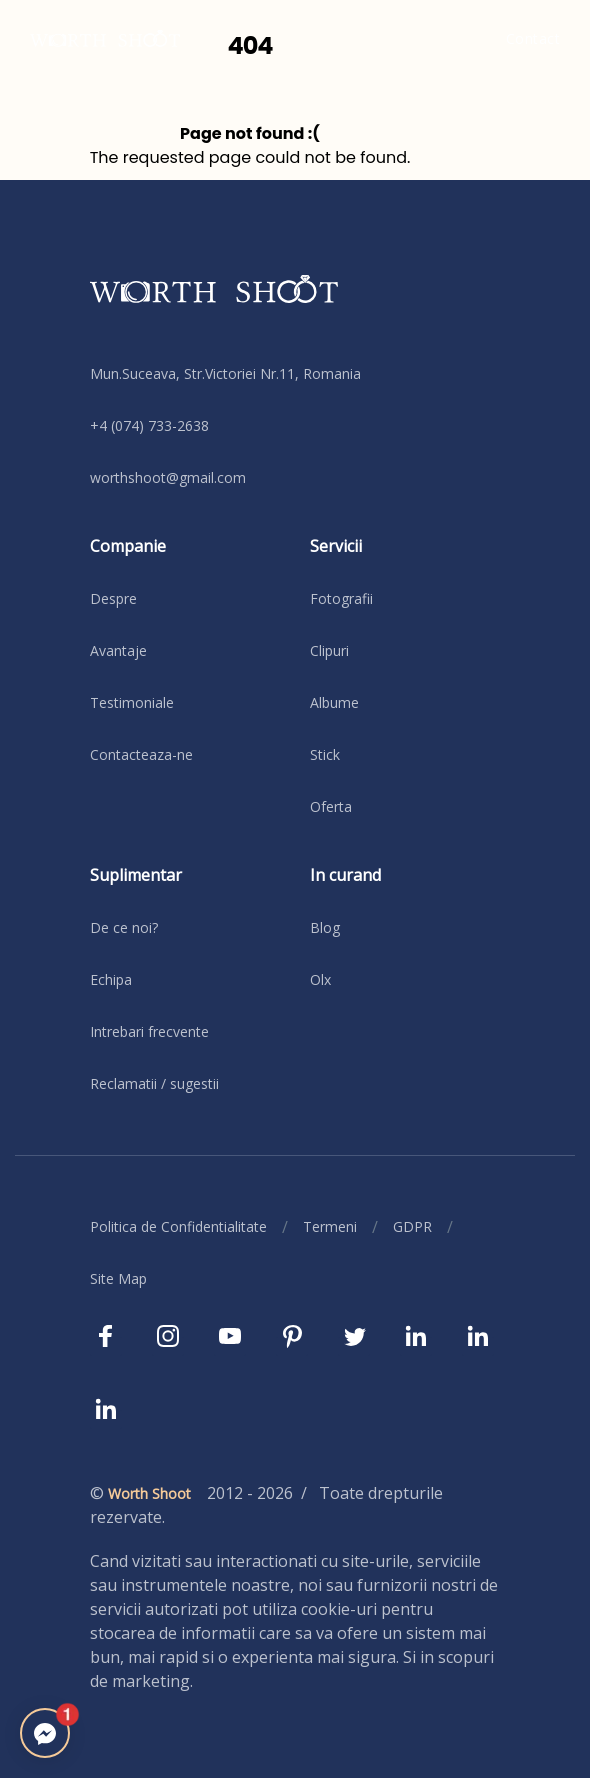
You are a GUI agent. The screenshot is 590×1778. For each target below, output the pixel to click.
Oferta (331, 806)
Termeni (330, 1226)
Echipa (111, 979)
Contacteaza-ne (141, 754)
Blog (325, 927)
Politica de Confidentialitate (178, 1226)
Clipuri (329, 650)
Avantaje (118, 650)
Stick (325, 754)
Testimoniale (132, 702)
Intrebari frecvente (149, 1031)
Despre (113, 598)
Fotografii (341, 598)
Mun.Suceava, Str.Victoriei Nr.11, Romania (225, 373)
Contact (533, 38)
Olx (320, 979)
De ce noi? (124, 927)
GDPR (412, 1226)
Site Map (118, 1278)
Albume (334, 702)
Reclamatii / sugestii (154, 1083)
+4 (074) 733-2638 (149, 425)
